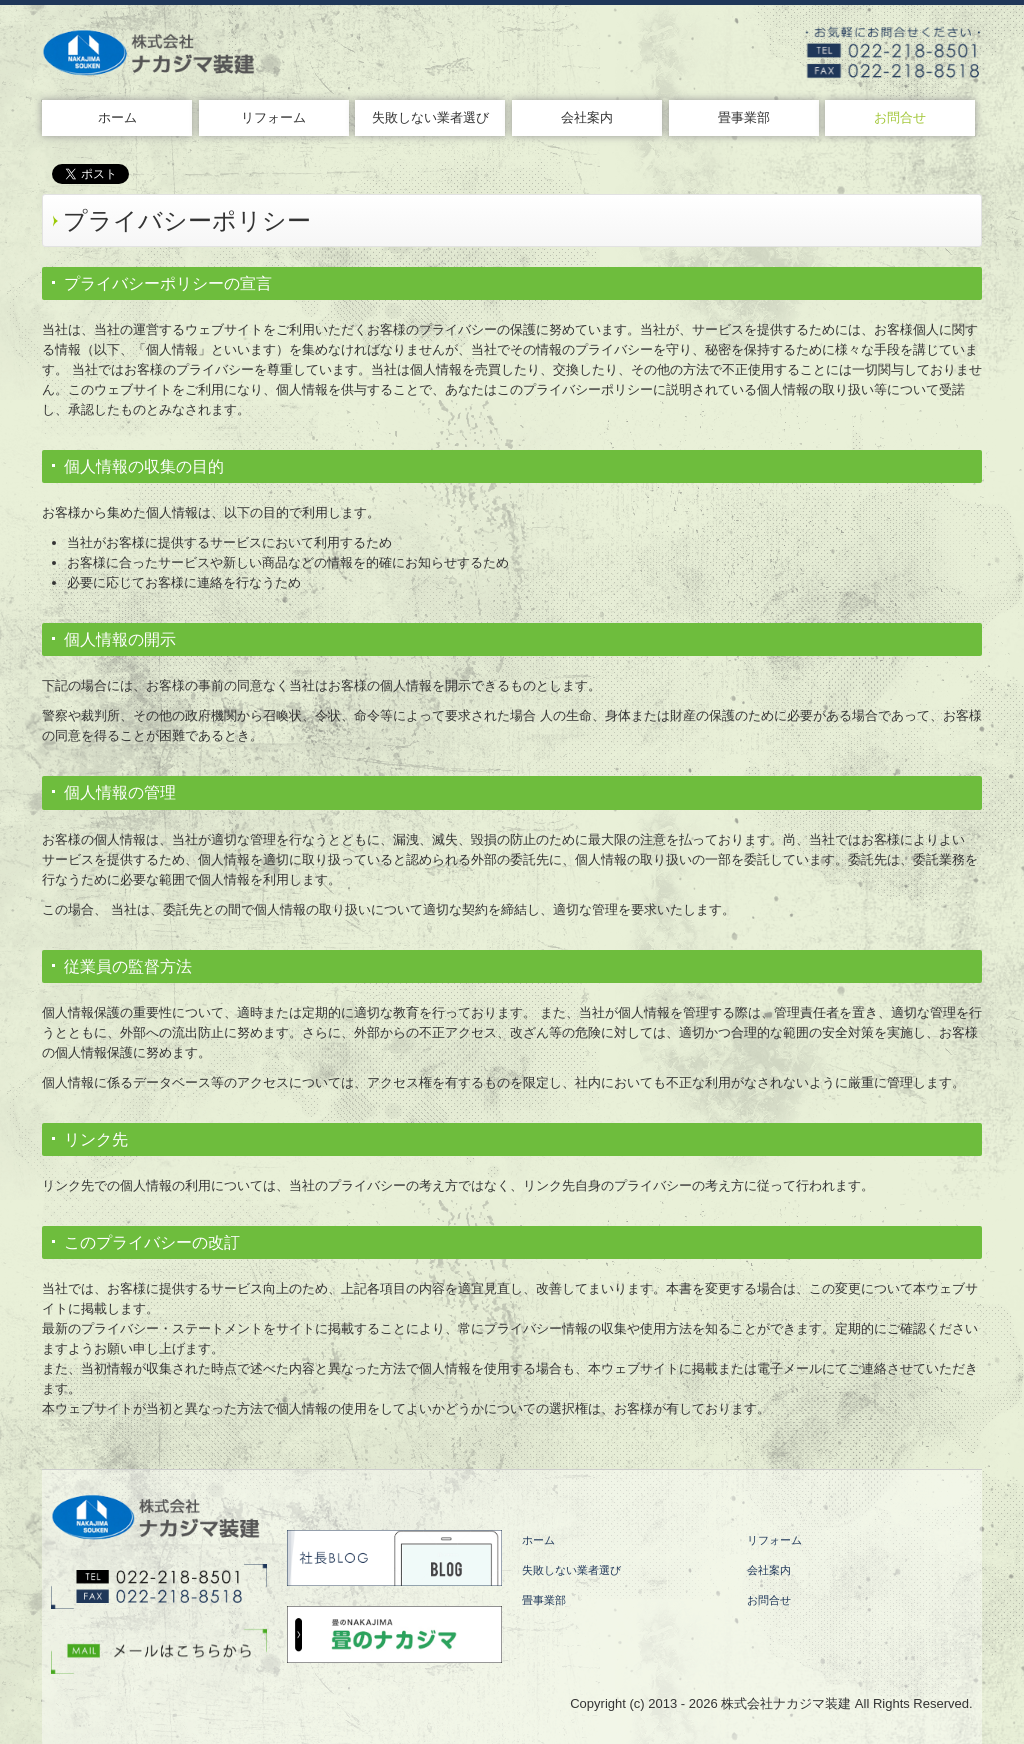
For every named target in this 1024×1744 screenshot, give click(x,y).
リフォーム (273, 117)
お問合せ (900, 117)
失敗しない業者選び (430, 117)
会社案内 (587, 117)
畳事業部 (744, 117)
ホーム (117, 117)
